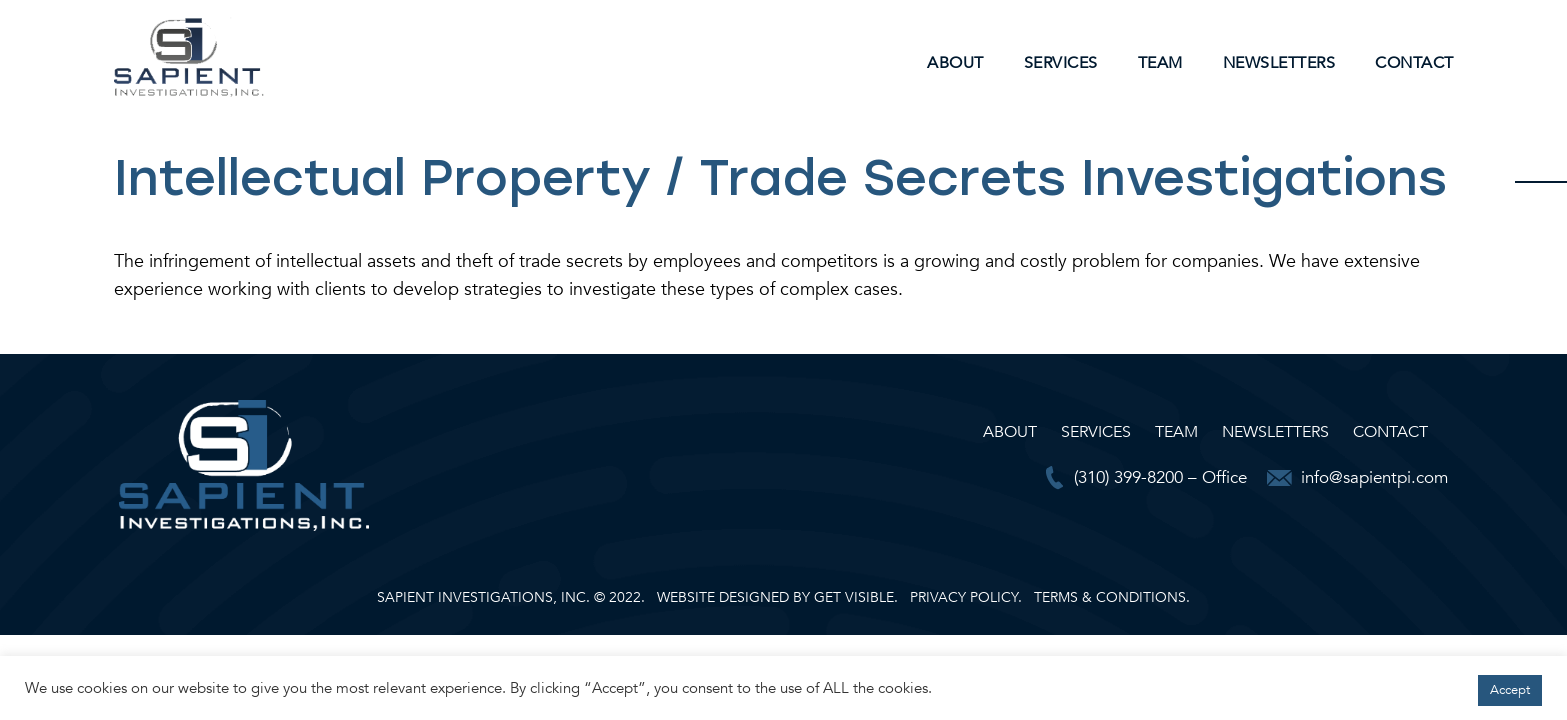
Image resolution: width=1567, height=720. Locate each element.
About (955, 63)
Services (1061, 63)
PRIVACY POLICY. (966, 597)
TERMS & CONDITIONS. (1112, 597)
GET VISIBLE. (856, 597)
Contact (1414, 63)
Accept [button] (1510, 690)
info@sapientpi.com (1374, 477)
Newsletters (1279, 63)
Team (1160, 63)
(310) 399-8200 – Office (1160, 477)
